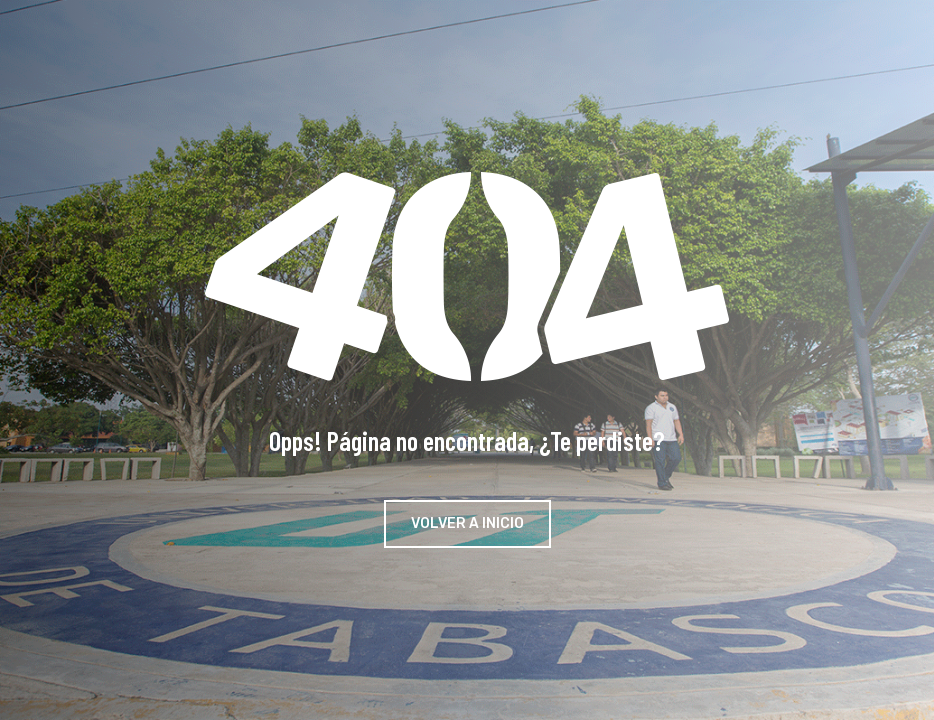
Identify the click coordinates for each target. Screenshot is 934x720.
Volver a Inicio (467, 523)
